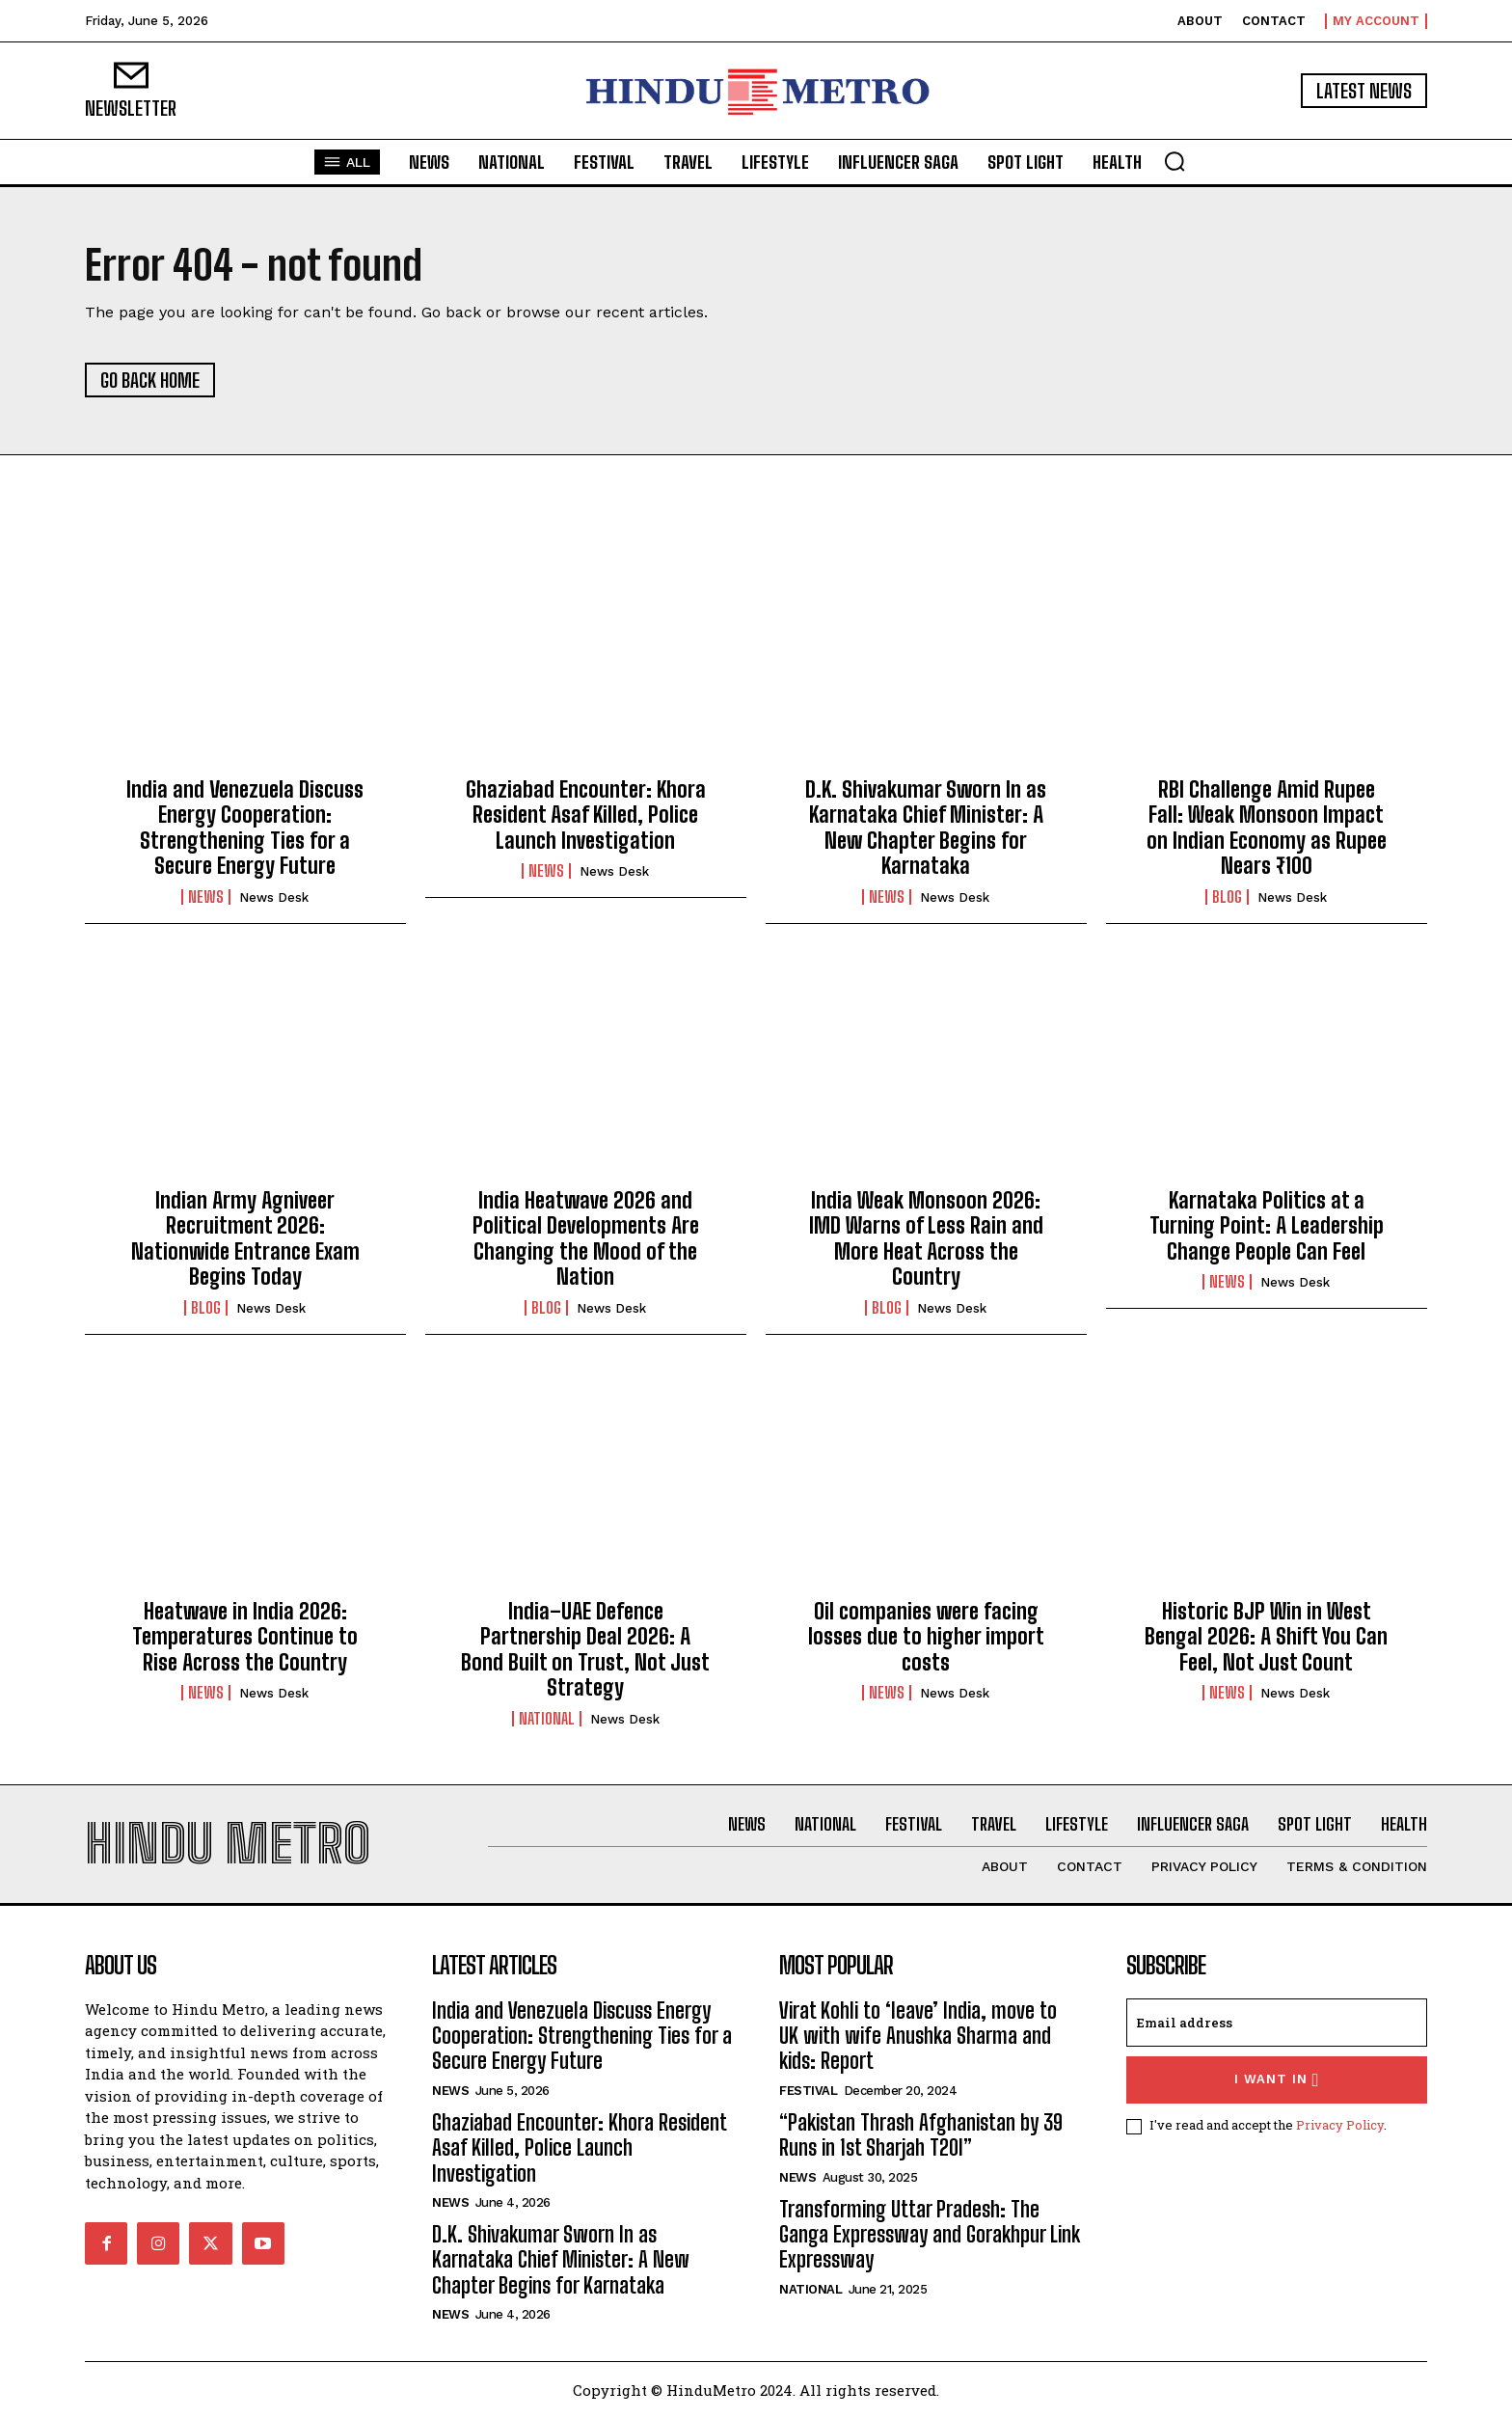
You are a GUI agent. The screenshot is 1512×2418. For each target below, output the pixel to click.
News (206, 897)
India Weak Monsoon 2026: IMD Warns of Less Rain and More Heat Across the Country (926, 1238)
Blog (1227, 897)
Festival (808, 2090)
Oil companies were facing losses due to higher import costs (926, 1636)
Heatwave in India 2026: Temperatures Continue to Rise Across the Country (245, 1636)
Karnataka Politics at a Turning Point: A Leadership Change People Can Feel (1266, 1225)
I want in (1277, 2080)
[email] (1276, 2022)
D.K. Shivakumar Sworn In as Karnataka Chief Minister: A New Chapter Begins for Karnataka (925, 827)
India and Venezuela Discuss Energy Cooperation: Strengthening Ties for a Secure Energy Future (245, 827)
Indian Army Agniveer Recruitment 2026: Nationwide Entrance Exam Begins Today (245, 1238)
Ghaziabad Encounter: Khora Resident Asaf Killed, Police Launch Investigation (586, 815)
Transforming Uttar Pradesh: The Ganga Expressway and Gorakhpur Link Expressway (929, 2234)
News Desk (274, 897)
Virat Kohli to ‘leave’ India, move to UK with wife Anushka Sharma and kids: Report (918, 2036)
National (547, 1718)
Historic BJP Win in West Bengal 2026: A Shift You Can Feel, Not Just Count (1266, 1636)
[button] (1174, 161)
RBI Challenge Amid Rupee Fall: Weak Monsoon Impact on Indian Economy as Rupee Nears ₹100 (1267, 827)
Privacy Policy (1340, 2124)
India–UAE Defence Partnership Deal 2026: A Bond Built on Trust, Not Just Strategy (585, 1649)
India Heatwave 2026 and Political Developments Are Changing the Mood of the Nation (585, 1238)
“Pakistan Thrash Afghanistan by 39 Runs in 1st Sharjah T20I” (921, 2134)
